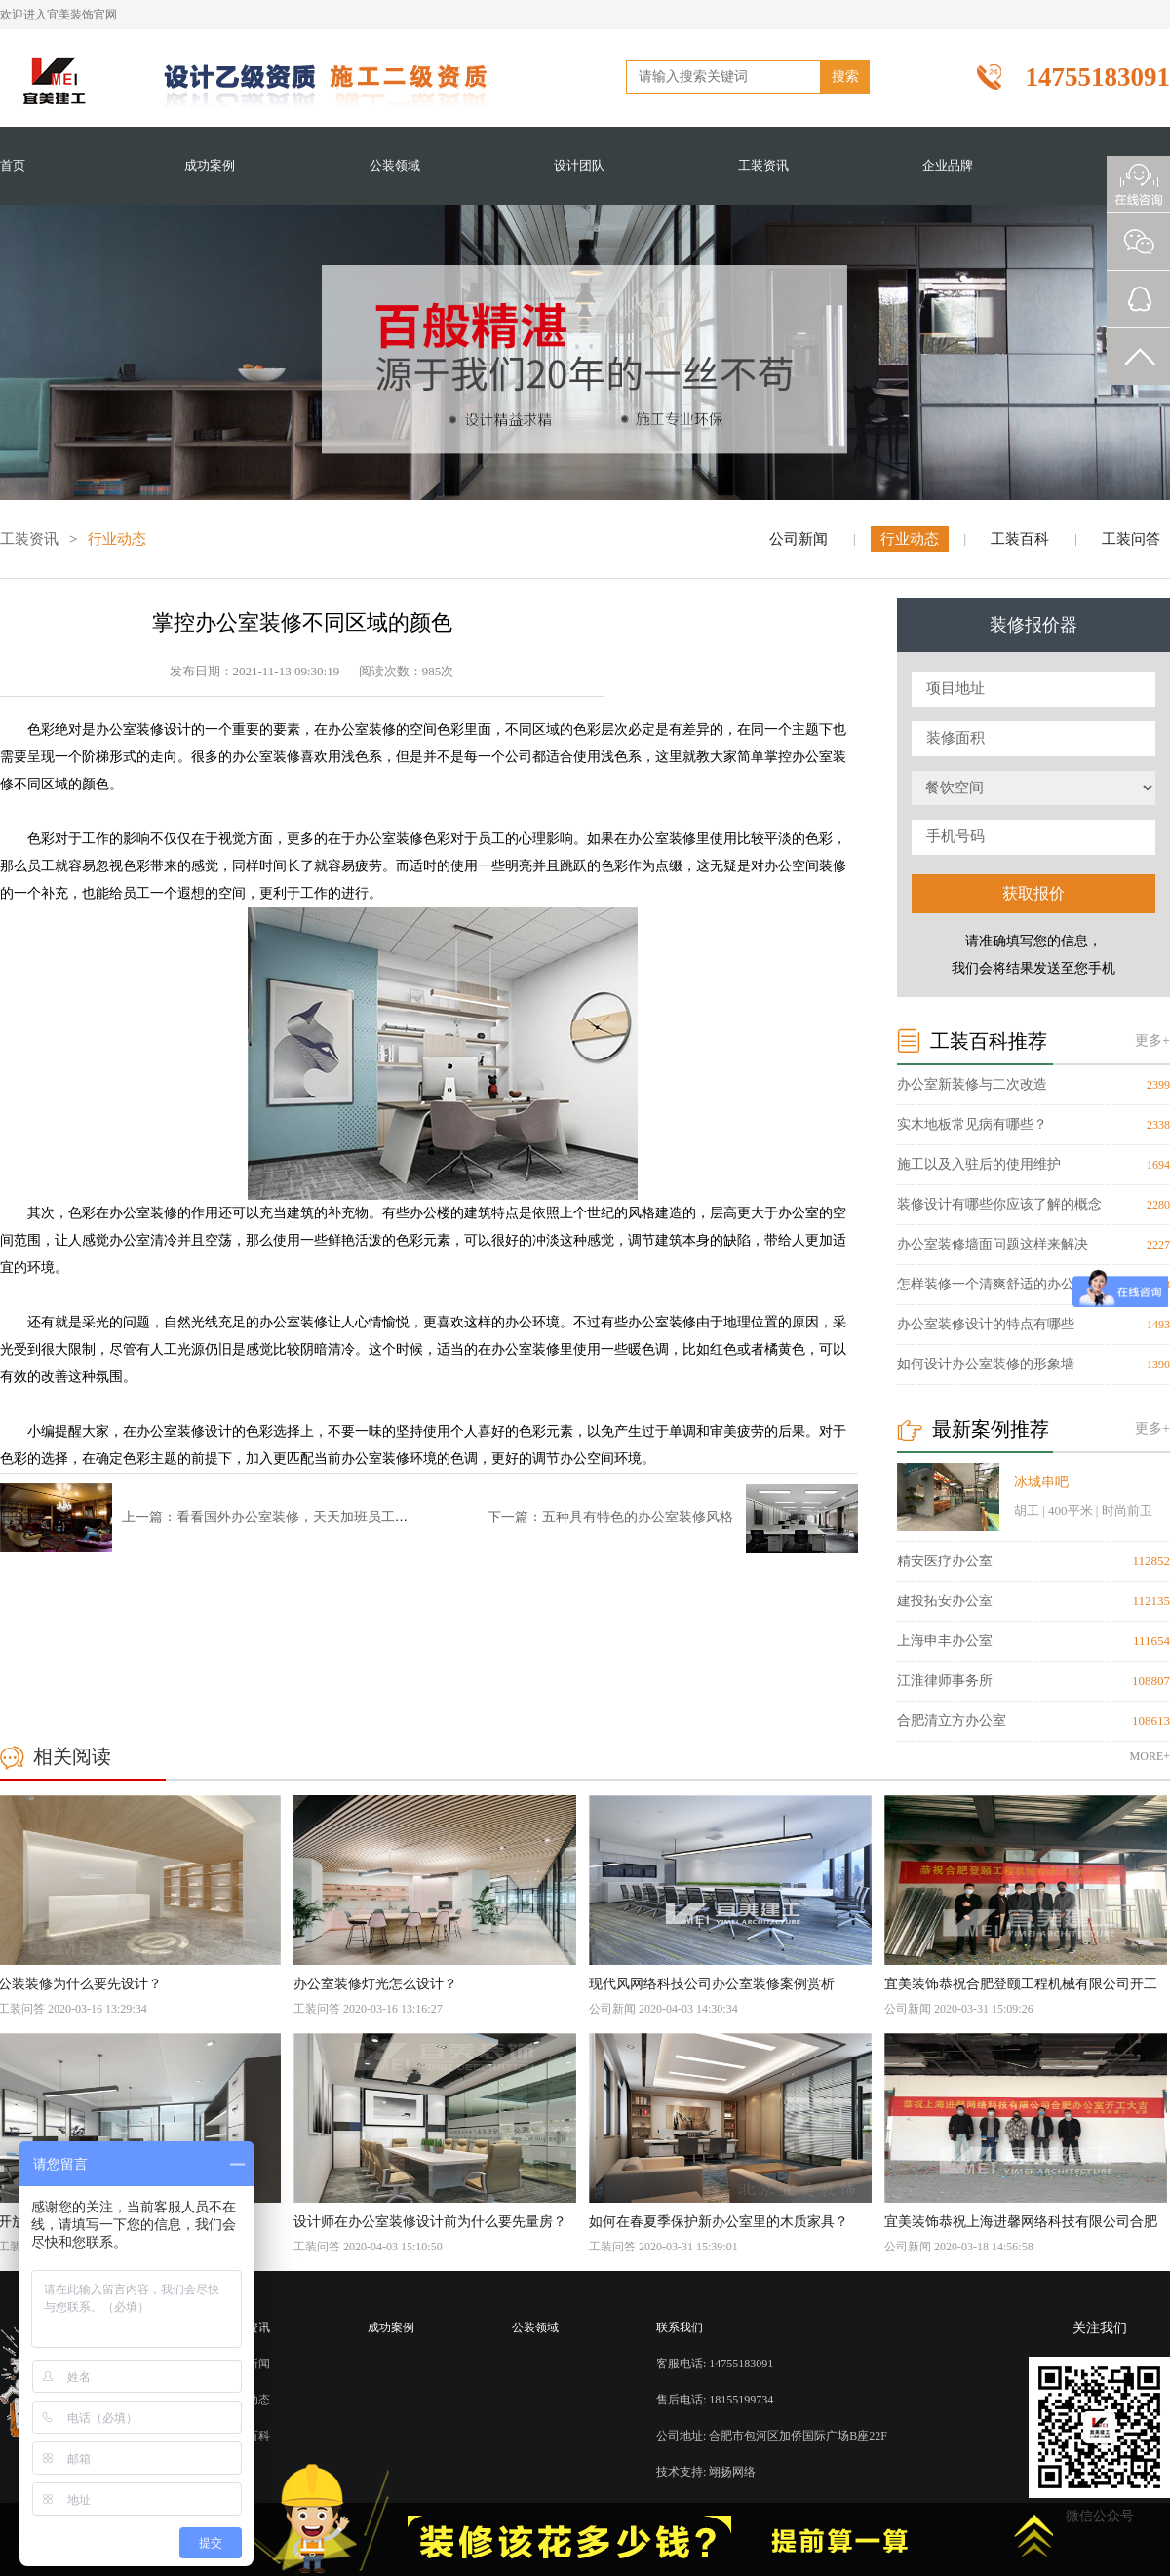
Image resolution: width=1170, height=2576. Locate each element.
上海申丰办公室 (945, 1641)
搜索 (845, 76)
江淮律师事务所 (945, 1680)
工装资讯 (763, 165)
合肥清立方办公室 (951, 1720)
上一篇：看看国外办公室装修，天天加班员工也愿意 (279, 1517)
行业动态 (909, 539)
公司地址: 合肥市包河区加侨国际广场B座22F (771, 2435)
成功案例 (209, 165)
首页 (12, 165)
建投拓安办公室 (945, 1601)
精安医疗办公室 (945, 1561)
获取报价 (1033, 893)
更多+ (1152, 1040)
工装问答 (1131, 539)
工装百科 (1020, 539)
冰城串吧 (1041, 1482)
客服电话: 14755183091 (714, 2363)
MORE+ (1150, 1756)
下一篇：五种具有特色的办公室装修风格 (610, 1517)
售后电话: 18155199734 (714, 2399)
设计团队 (579, 165)
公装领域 (395, 165)
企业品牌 (947, 165)
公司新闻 (798, 539)
